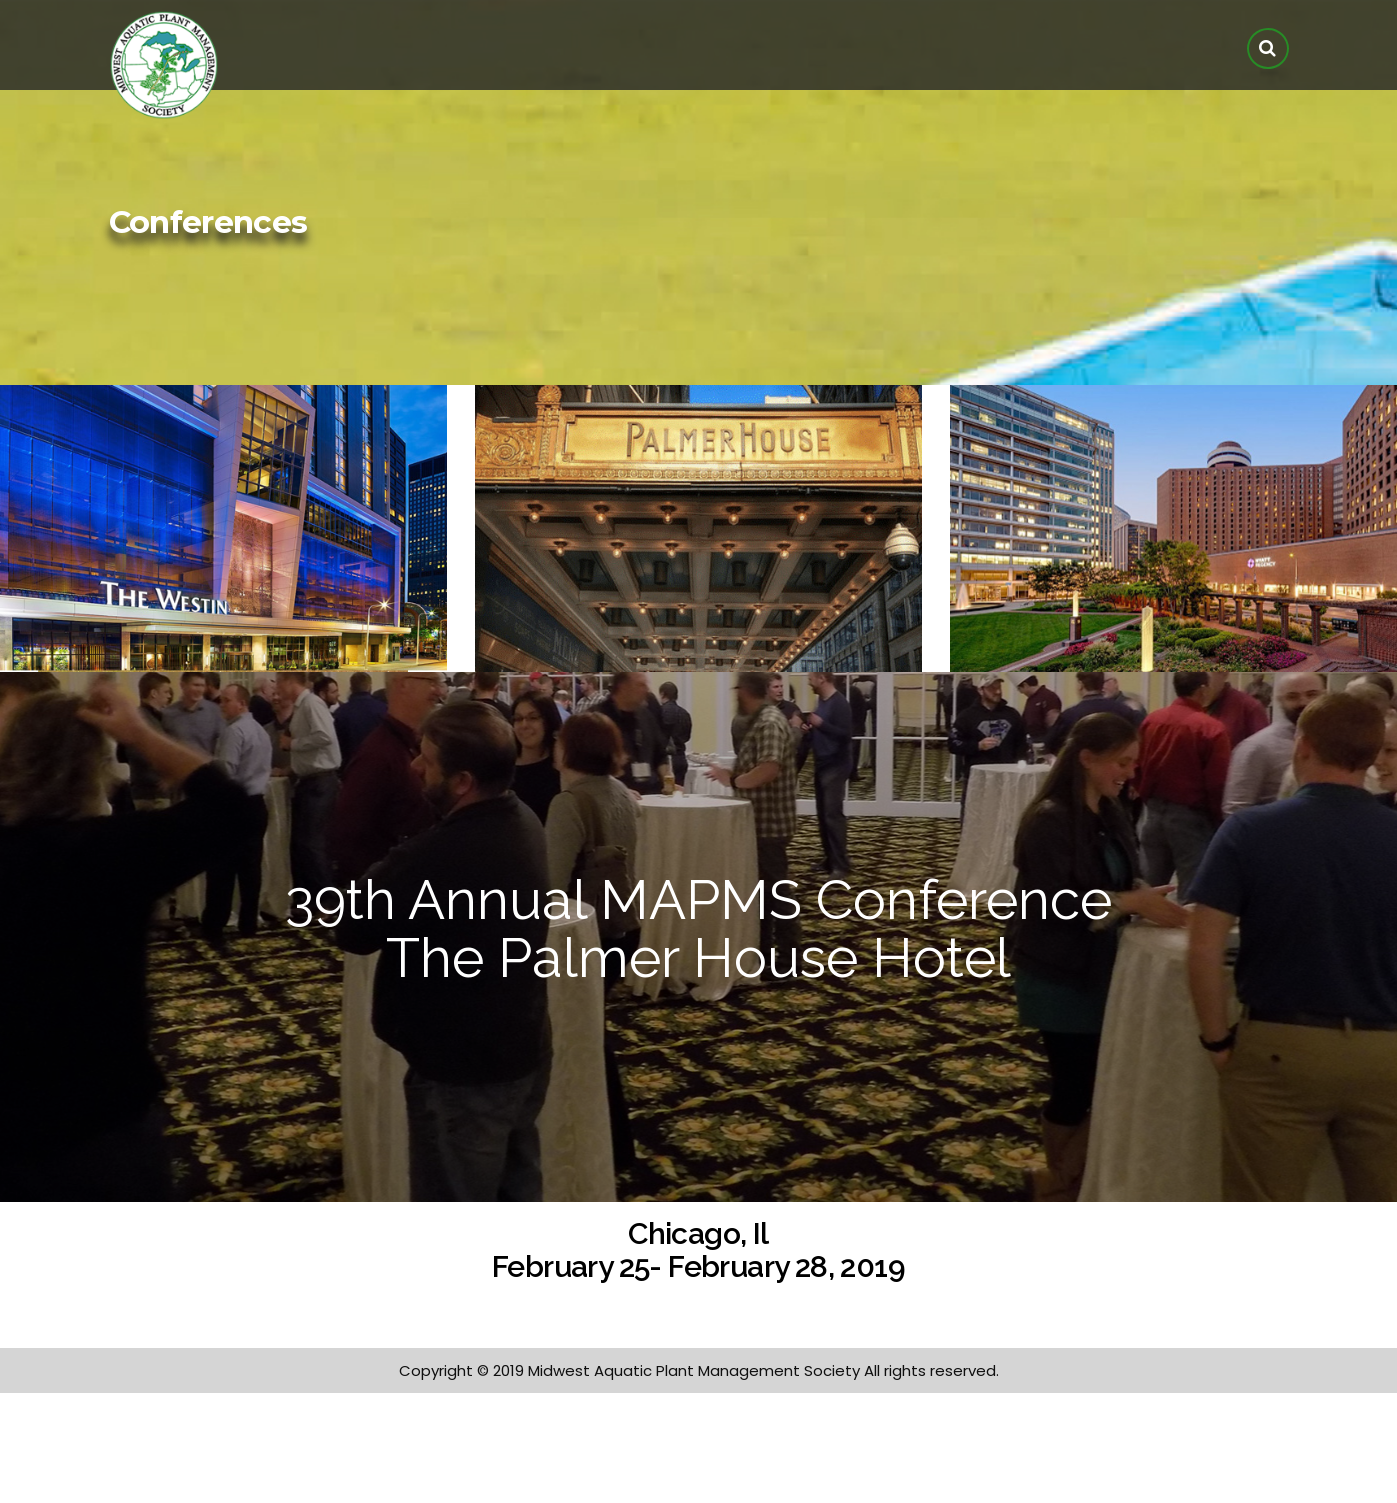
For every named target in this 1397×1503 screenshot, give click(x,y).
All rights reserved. (931, 1370)
